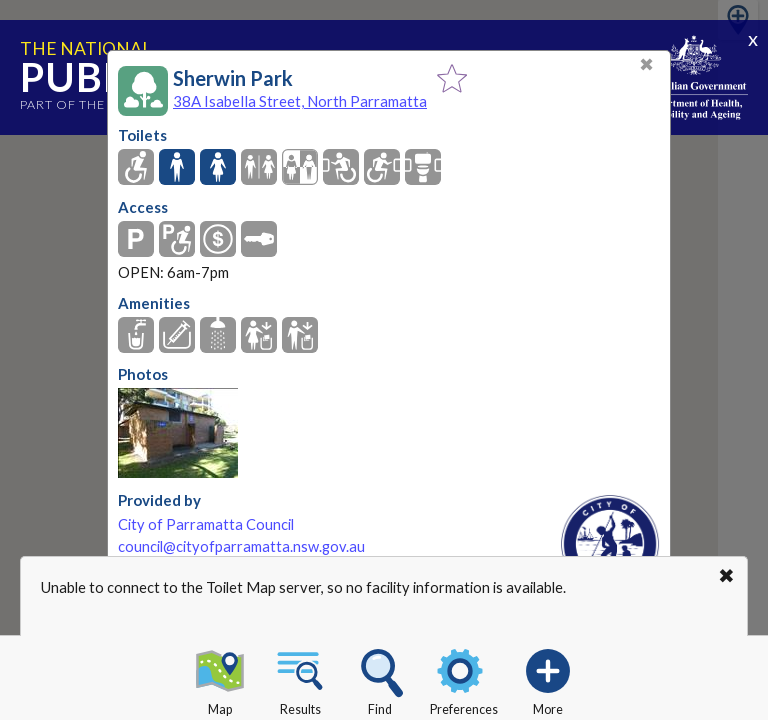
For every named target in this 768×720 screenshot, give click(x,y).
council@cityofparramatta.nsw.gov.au (241, 546)
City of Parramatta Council (206, 524)
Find (380, 679)
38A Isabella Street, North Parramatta (300, 101)
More (548, 679)
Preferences (464, 679)
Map (220, 679)
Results (300, 679)
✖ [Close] (646, 64)
